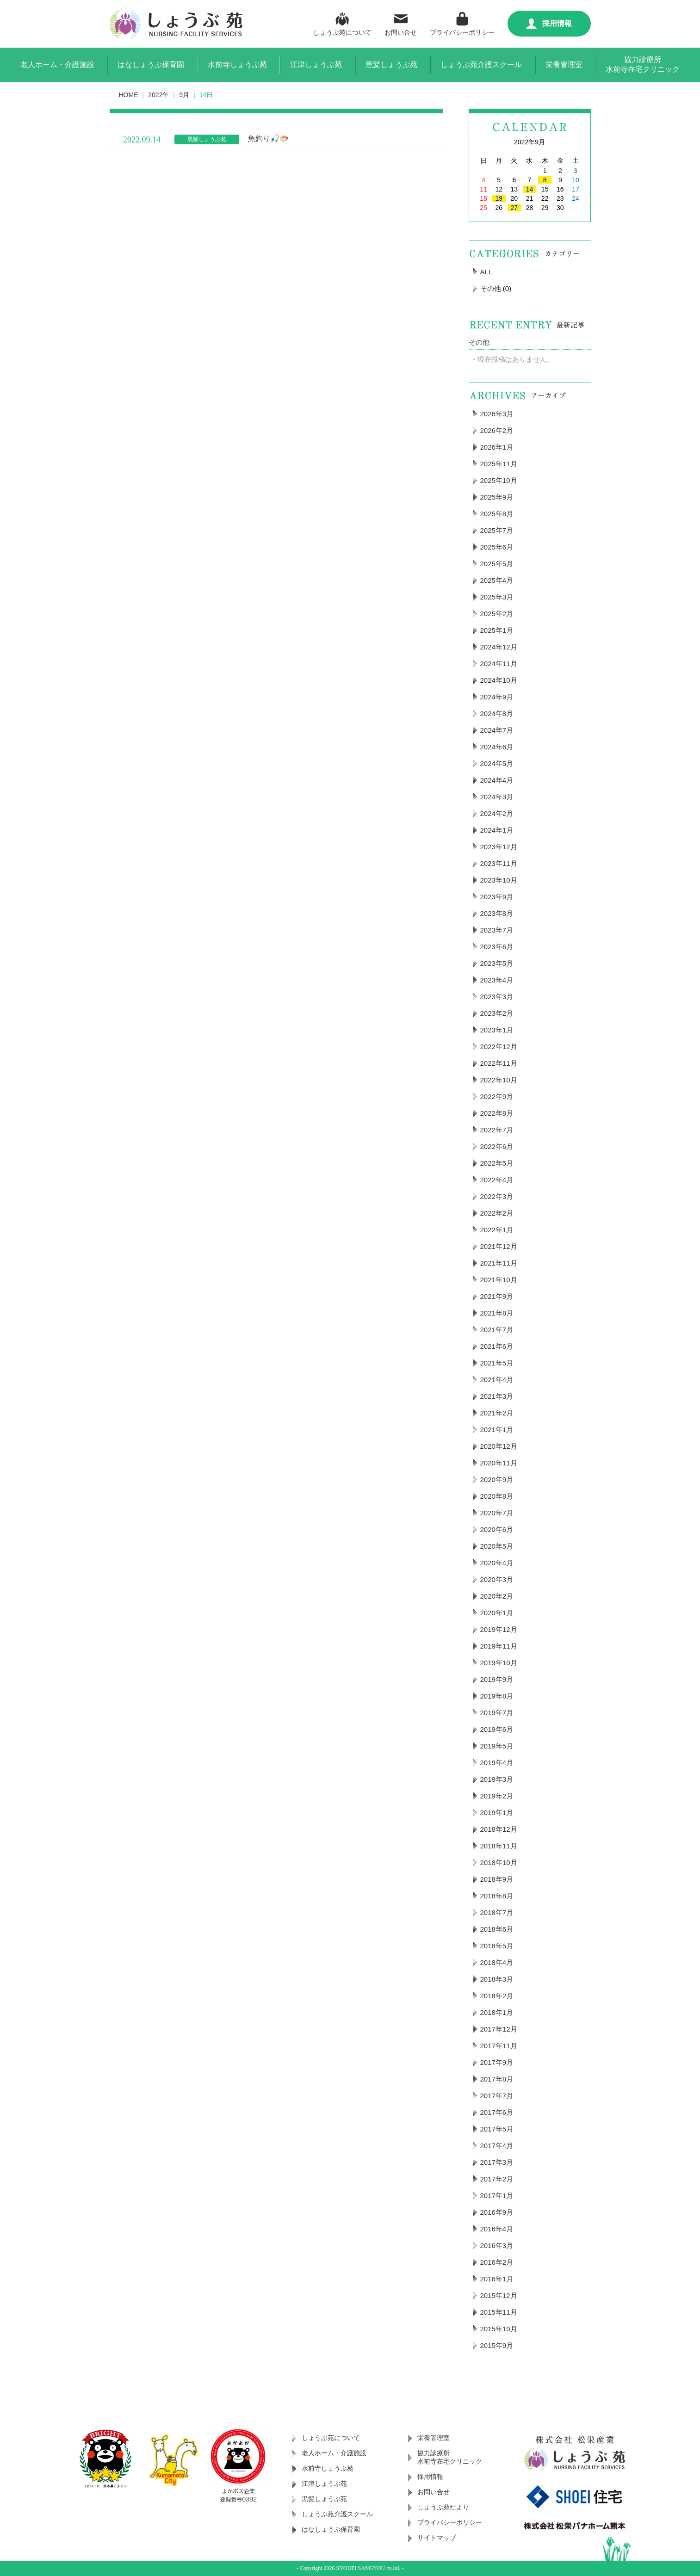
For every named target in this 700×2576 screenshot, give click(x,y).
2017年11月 (498, 2046)
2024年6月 (497, 747)
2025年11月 (498, 464)
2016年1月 (497, 2279)
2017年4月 (497, 2146)
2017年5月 (497, 2129)
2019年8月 (497, 1696)
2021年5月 (497, 1363)
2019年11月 (498, 1646)
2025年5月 (497, 564)
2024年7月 (497, 730)
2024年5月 (497, 763)
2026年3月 (497, 414)
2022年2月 (497, 1213)
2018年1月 (497, 2012)
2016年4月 (497, 2229)
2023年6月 (497, 947)
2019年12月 (498, 1629)
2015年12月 (498, 2295)
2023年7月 (497, 930)
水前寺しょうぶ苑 (237, 64)
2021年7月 (497, 1330)
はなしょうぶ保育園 (151, 64)
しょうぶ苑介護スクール (481, 64)
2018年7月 (497, 1912)
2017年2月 (497, 2179)
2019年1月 (497, 1812)
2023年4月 (497, 980)
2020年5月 (497, 1546)
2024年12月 (498, 647)
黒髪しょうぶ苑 (391, 64)
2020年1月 (497, 1613)
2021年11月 (498, 1263)
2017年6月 (497, 2112)
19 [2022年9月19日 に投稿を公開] (498, 198)
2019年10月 (498, 1663)
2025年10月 (498, 480)
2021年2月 (497, 1413)
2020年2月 (497, 1596)
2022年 (158, 95)
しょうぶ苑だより (443, 2507)
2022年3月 (497, 1196)
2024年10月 (498, 680)
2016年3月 (497, 2245)
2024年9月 (497, 697)
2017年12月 (498, 2029)
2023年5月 (497, 963)
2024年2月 (497, 813)
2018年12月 (498, 1829)
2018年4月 (497, 1962)
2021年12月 (498, 1246)
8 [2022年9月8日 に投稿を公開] (545, 180)
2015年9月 (497, 2345)
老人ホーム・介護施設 (57, 64)
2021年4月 (497, 1380)
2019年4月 (497, 1763)
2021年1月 (497, 1429)
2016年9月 (497, 2212)
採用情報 (549, 24)
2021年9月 (497, 1296)
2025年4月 (497, 580)
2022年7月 (497, 1130)
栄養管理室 (563, 64)
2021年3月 (497, 1396)
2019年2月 (497, 1796)
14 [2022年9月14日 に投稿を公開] (529, 189)
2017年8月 (497, 2079)
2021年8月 (497, 1313)
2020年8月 (497, 1496)
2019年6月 (497, 1729)
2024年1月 (497, 830)
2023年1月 (497, 1030)
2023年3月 (497, 997)
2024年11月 (498, 663)
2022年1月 (497, 1230)
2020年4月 (497, 1563)
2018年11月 (498, 1846)
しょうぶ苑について (342, 22)
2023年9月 (497, 897)
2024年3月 (497, 797)
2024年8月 (497, 713)
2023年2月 (497, 1013)
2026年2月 (497, 430)
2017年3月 (497, 2162)
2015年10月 (498, 2329)
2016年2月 (497, 2262)
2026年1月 (497, 447)
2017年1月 (497, 2195)
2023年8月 (497, 913)
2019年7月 (497, 1713)
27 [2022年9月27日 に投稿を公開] (514, 207)
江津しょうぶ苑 (316, 64)
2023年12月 (498, 847)
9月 (184, 95)
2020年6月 (497, 1529)
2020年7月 (497, 1513)
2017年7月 (497, 2096)
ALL (486, 272)
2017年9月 (497, 2062)
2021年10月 (498, 1280)
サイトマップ (436, 2537)
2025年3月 (497, 597)
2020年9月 (497, 1479)
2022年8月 (497, 1113)
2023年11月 (498, 863)
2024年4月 (497, 780)
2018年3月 (497, 1979)
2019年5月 (497, 1746)
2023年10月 (498, 880)
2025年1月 (497, 630)
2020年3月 (497, 1579)
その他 (490, 288)
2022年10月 (498, 1080)
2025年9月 (497, 497)
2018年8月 (497, 1896)
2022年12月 (498, 1046)
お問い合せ (400, 22)
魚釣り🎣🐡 (268, 138)
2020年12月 (498, 1446)
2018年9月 (497, 1879)
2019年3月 (497, 1779)
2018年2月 (497, 1996)
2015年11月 (498, 2312)
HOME (128, 95)
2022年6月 (497, 1146)
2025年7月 (497, 530)
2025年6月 (497, 547)
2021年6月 (497, 1346)
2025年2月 (497, 614)
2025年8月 (497, 514)
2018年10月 (498, 1862)
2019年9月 (497, 1679)
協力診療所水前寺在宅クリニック (643, 64)
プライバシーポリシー (462, 22)
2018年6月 (497, 1929)
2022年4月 (497, 1180)
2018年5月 (497, 1946)
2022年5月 (497, 1163)
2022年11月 (498, 1063)
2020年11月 (498, 1463)
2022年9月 (497, 1096)
